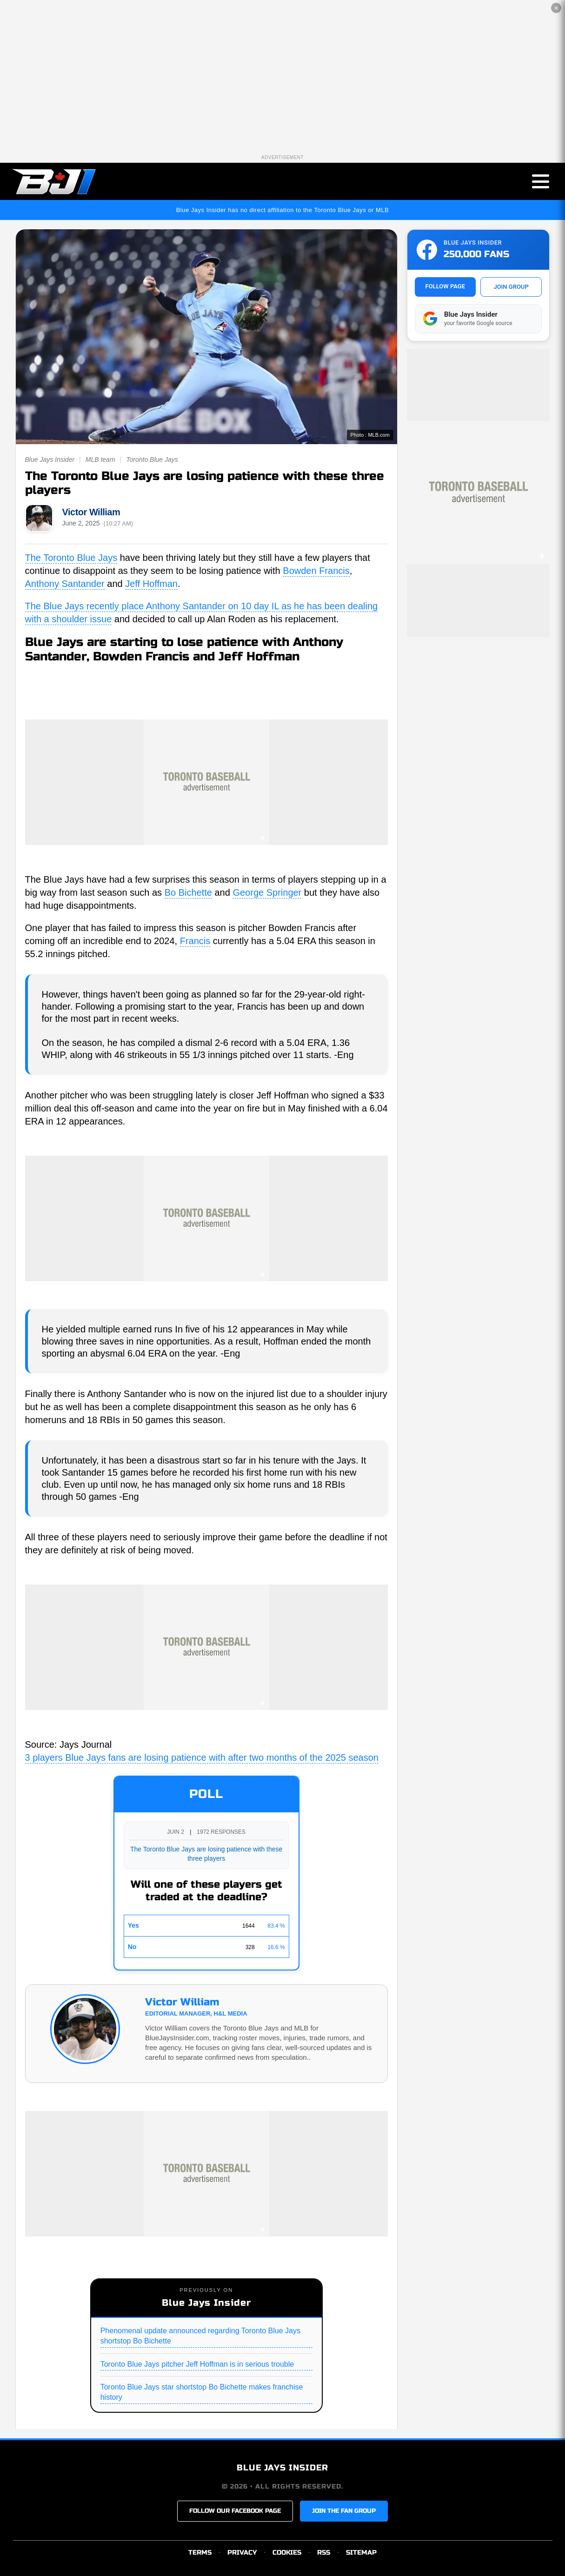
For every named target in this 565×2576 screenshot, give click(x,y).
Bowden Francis (316, 571)
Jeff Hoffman (151, 584)
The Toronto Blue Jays (71, 557)
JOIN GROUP (510, 286)
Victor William (91, 512)
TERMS (200, 2552)
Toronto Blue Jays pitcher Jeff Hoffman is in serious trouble (197, 2364)
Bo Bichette (188, 892)
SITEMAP (361, 2552)
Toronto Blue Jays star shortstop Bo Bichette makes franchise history (201, 2392)
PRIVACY (242, 2552)
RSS (323, 2552)
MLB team (100, 459)
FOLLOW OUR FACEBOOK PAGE (235, 2511)
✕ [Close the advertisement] (556, 8)
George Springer (267, 892)
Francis (195, 941)
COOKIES (287, 2552)
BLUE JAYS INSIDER (282, 2468)
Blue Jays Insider (50, 459)
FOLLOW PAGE (445, 286)
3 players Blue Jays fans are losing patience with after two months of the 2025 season (202, 1757)
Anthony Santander (65, 584)
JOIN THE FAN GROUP (344, 2511)
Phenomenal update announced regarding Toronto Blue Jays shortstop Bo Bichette (200, 2336)
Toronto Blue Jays (152, 459)
